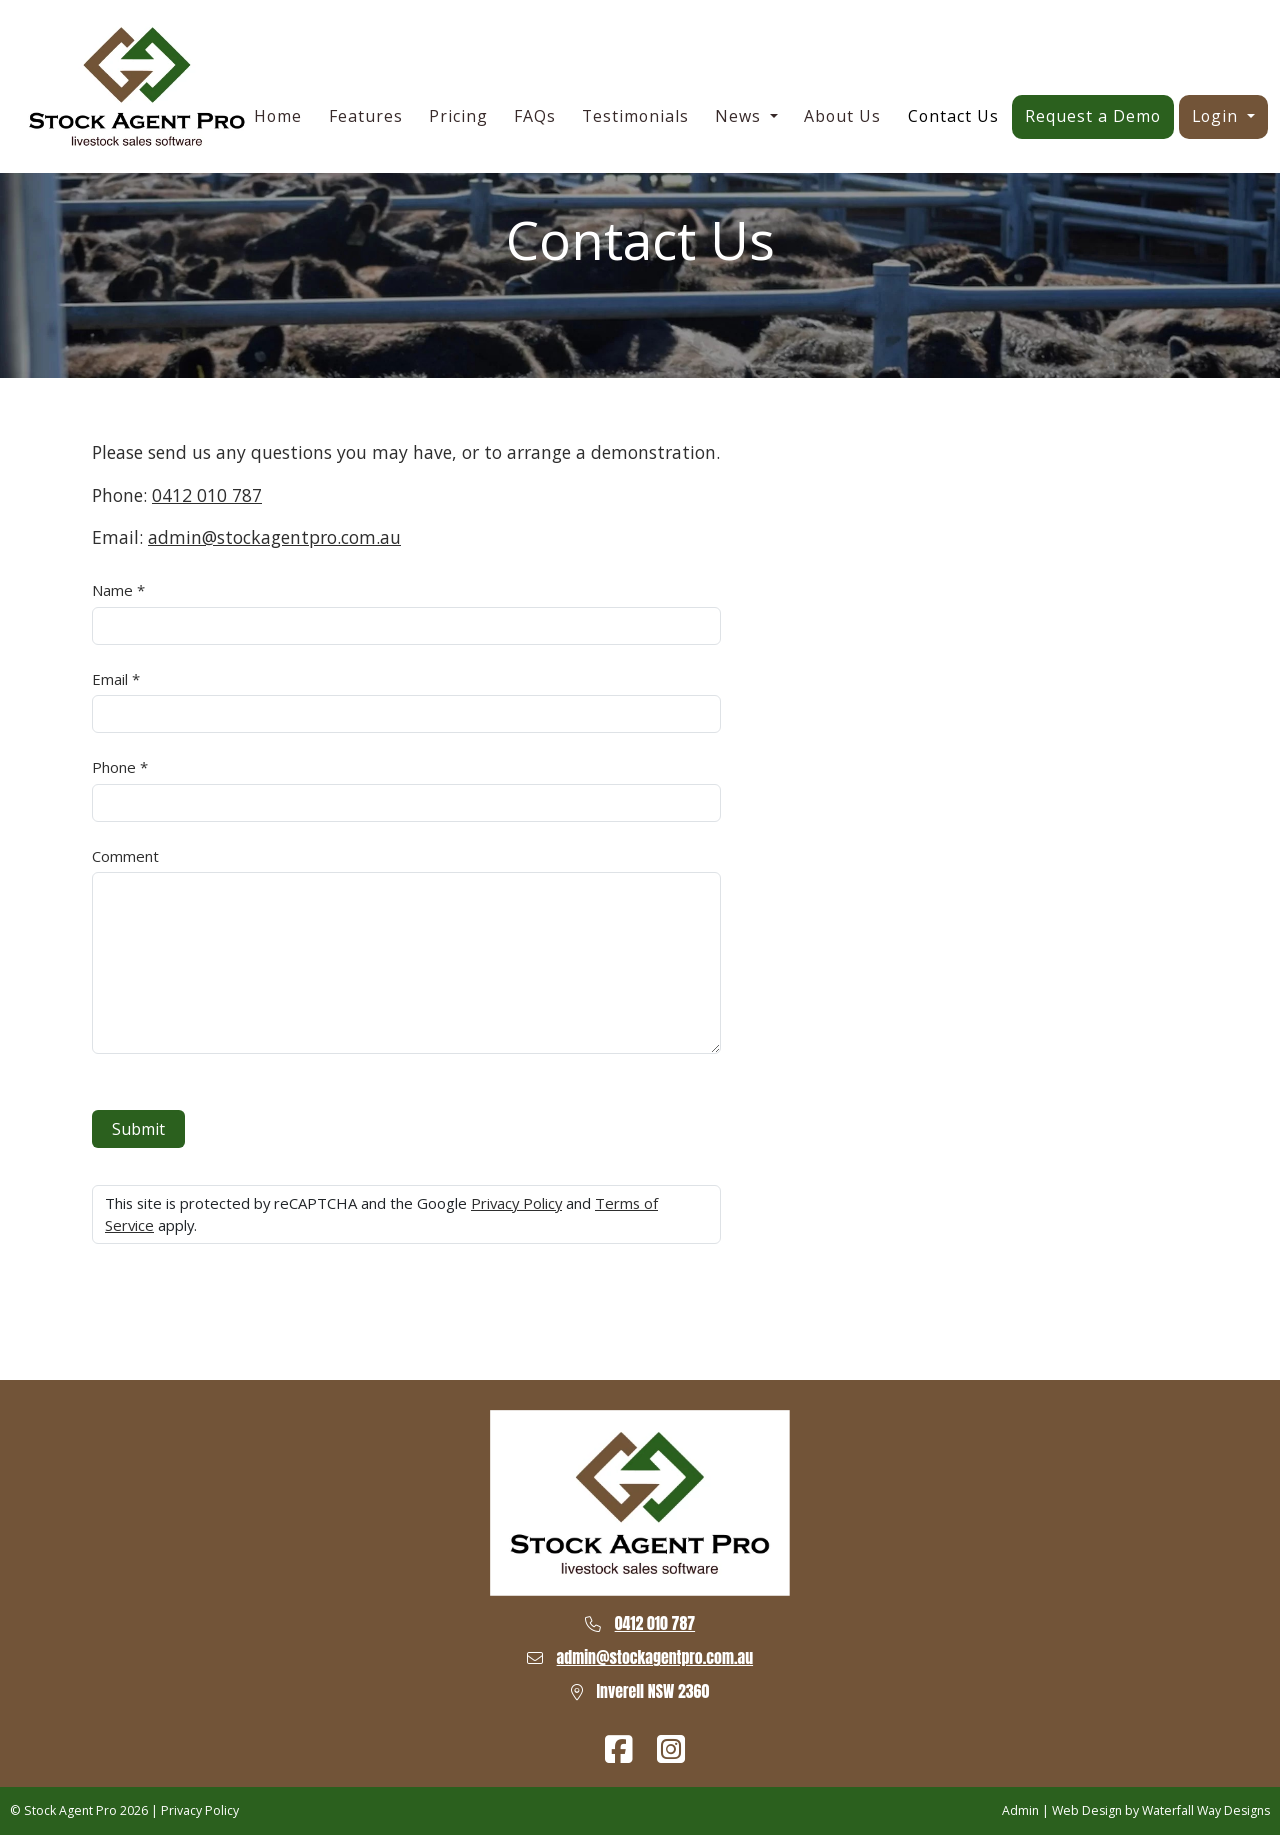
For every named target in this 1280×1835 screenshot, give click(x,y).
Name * (118, 590)
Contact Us (953, 116)
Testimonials (635, 116)
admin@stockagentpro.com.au (274, 537)
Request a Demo (1093, 116)
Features (366, 116)
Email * (116, 679)
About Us (842, 116)
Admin (1020, 1810)
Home (278, 116)
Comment (125, 856)
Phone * (120, 767)
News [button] (740, 116)
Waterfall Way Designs (1206, 1810)
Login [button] (1217, 116)
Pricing (458, 116)
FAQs (535, 116)
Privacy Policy (516, 1203)
